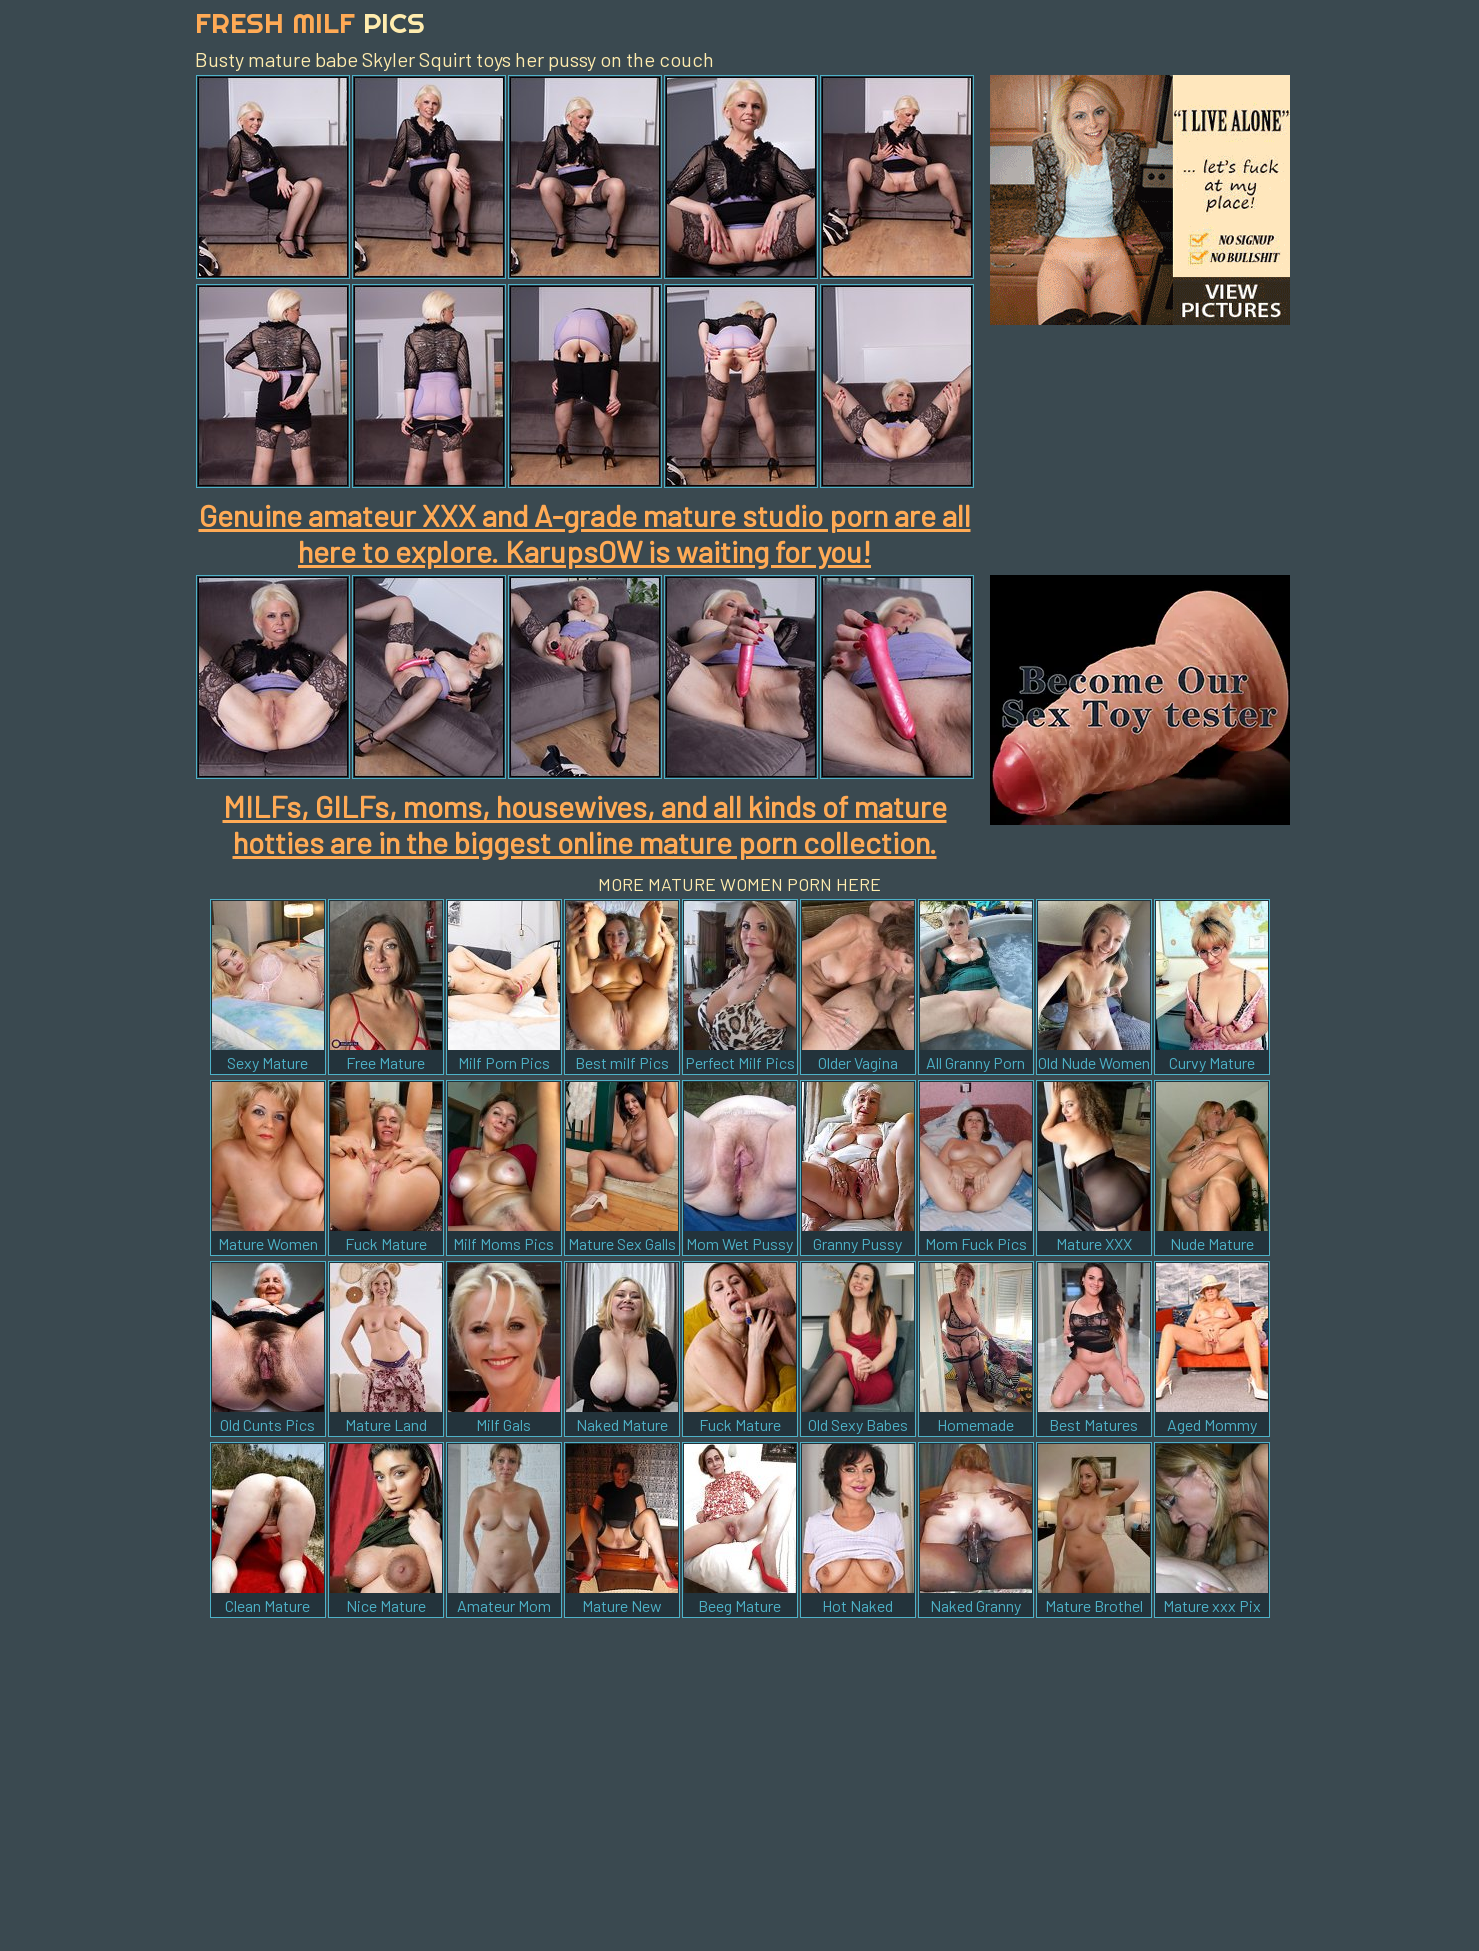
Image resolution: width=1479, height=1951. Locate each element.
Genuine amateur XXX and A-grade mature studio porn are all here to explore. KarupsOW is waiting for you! (585, 533)
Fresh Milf (310, 22)
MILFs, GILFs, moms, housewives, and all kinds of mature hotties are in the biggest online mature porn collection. (585, 824)
